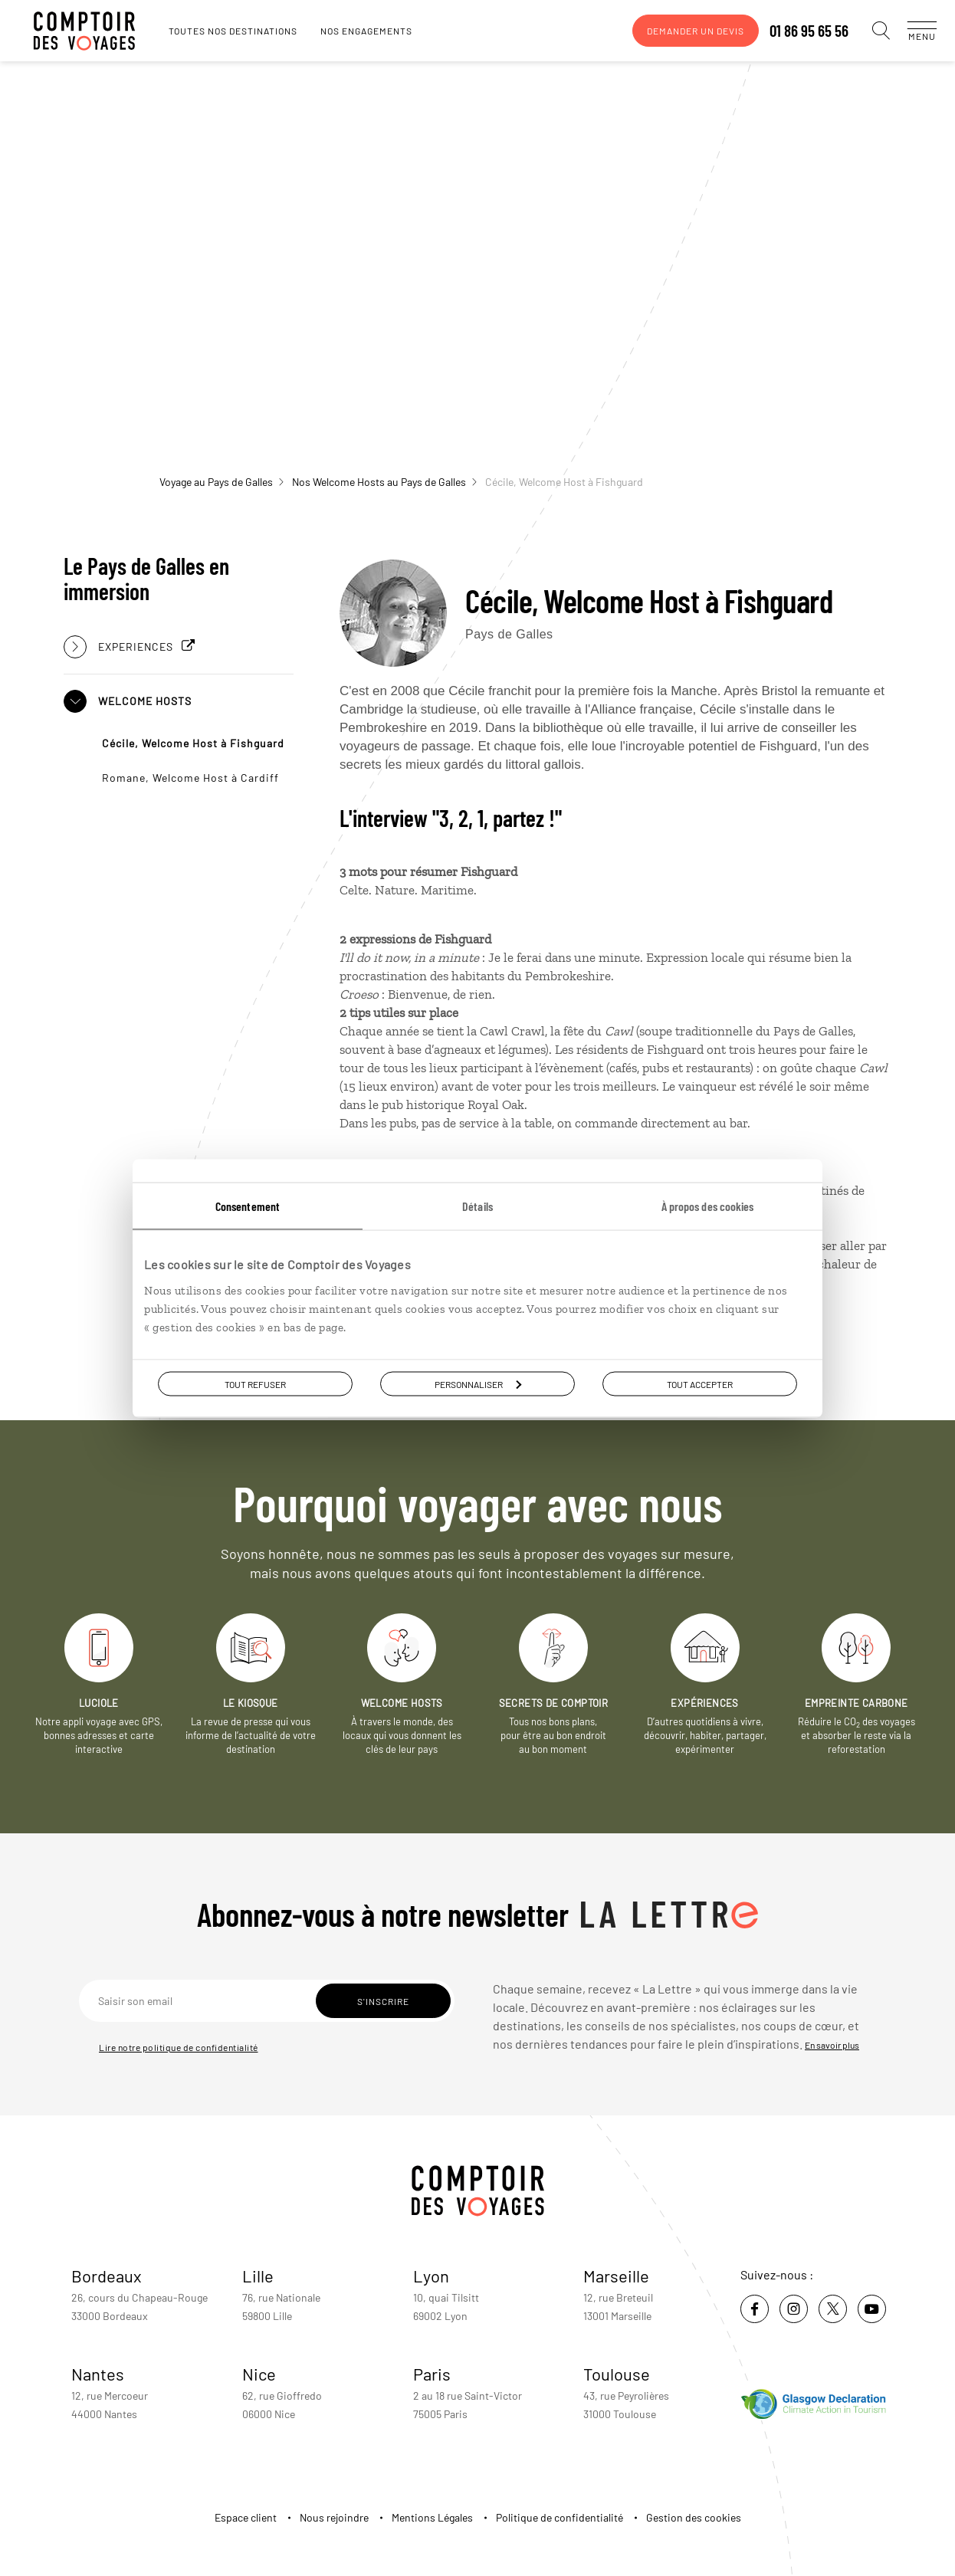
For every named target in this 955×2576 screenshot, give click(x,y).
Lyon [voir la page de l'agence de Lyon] (431, 2276)
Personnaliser (478, 1383)
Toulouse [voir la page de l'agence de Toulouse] (616, 2374)
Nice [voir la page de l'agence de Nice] (259, 2374)
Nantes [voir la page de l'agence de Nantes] (97, 2374)
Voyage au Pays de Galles (221, 481)
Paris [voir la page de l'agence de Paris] (432, 2374)
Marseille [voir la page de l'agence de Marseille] (616, 2276)
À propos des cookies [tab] (707, 1205)
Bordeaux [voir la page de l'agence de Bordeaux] (106, 2276)
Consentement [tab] (247, 1205)
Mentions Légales (432, 2517)
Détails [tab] (477, 1205)
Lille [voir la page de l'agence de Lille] (258, 2276)
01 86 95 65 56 (793, 30)
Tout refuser (255, 1383)
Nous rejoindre (334, 2517)
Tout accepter (700, 1383)
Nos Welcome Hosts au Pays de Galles (384, 481)
